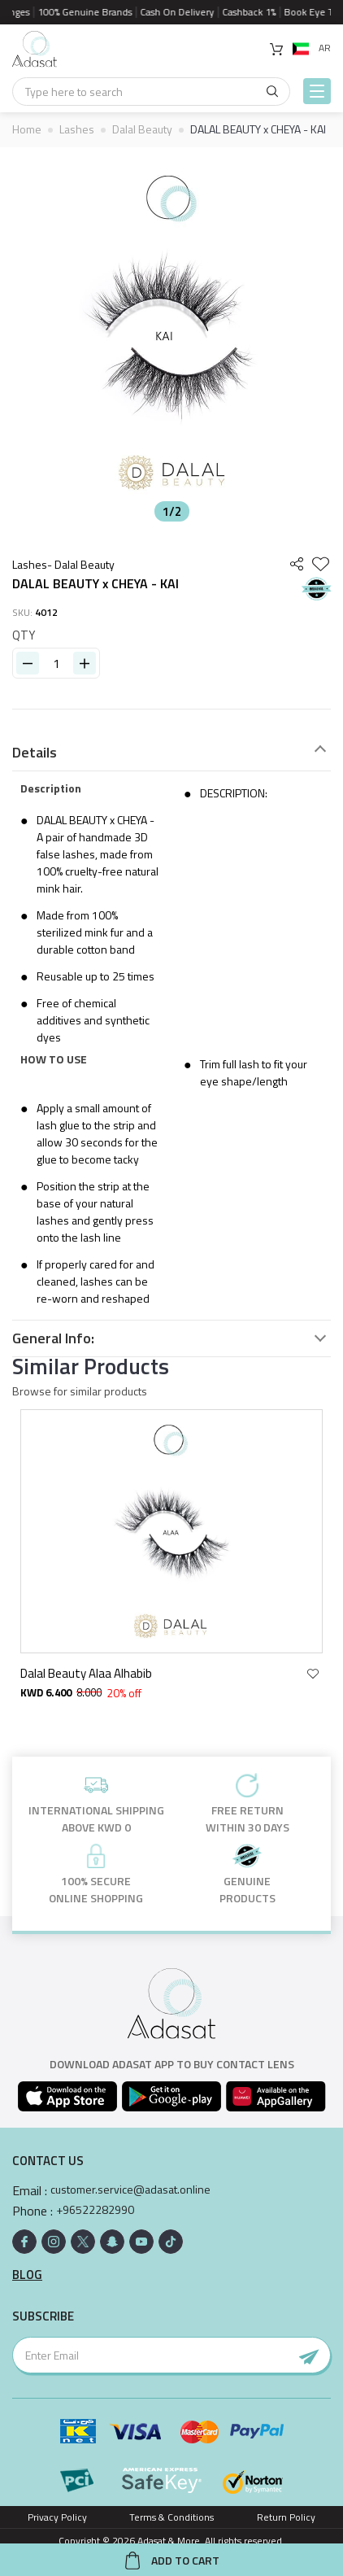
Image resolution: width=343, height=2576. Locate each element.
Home (26, 129)
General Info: (53, 1338)
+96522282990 (95, 2210)
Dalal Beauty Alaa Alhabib (89, 1673)
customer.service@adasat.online (130, 2189)
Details (34, 752)
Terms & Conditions (171, 2517)
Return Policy (286, 2517)
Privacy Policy (57, 2517)
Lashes (76, 129)
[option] (171, 338)
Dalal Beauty (142, 129)
